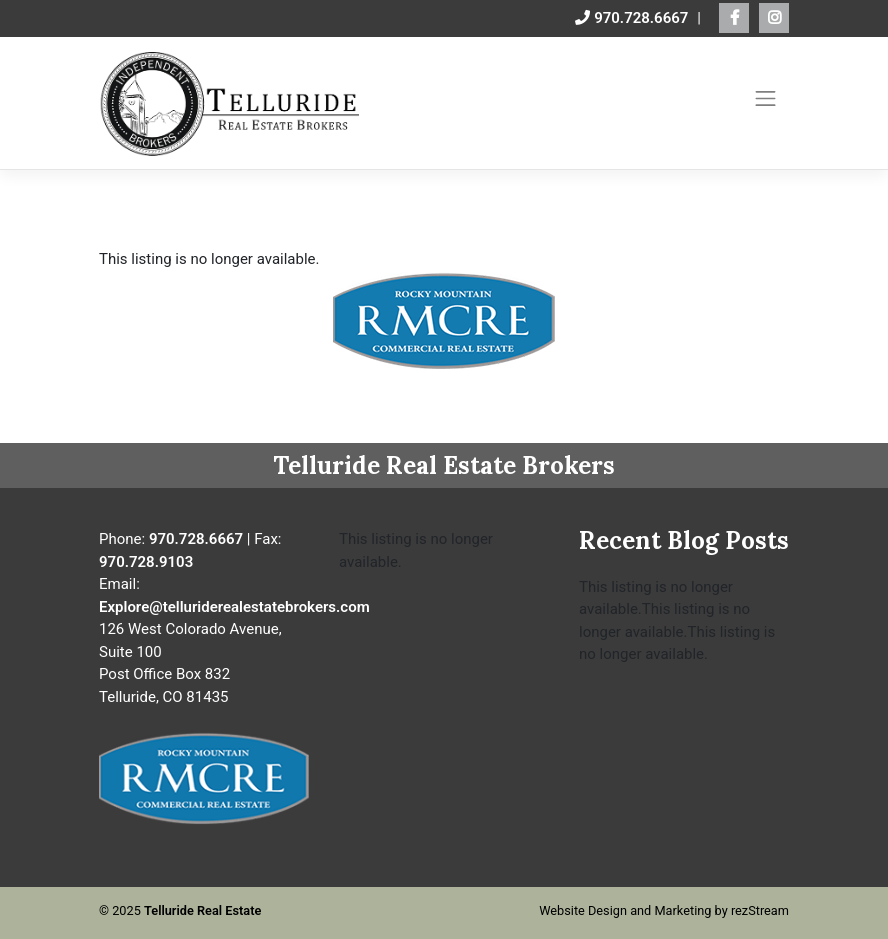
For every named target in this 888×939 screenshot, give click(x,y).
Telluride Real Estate (202, 910)
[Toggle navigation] (766, 98)
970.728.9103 (146, 562)
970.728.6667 (631, 18)
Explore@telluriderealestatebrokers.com (234, 607)
